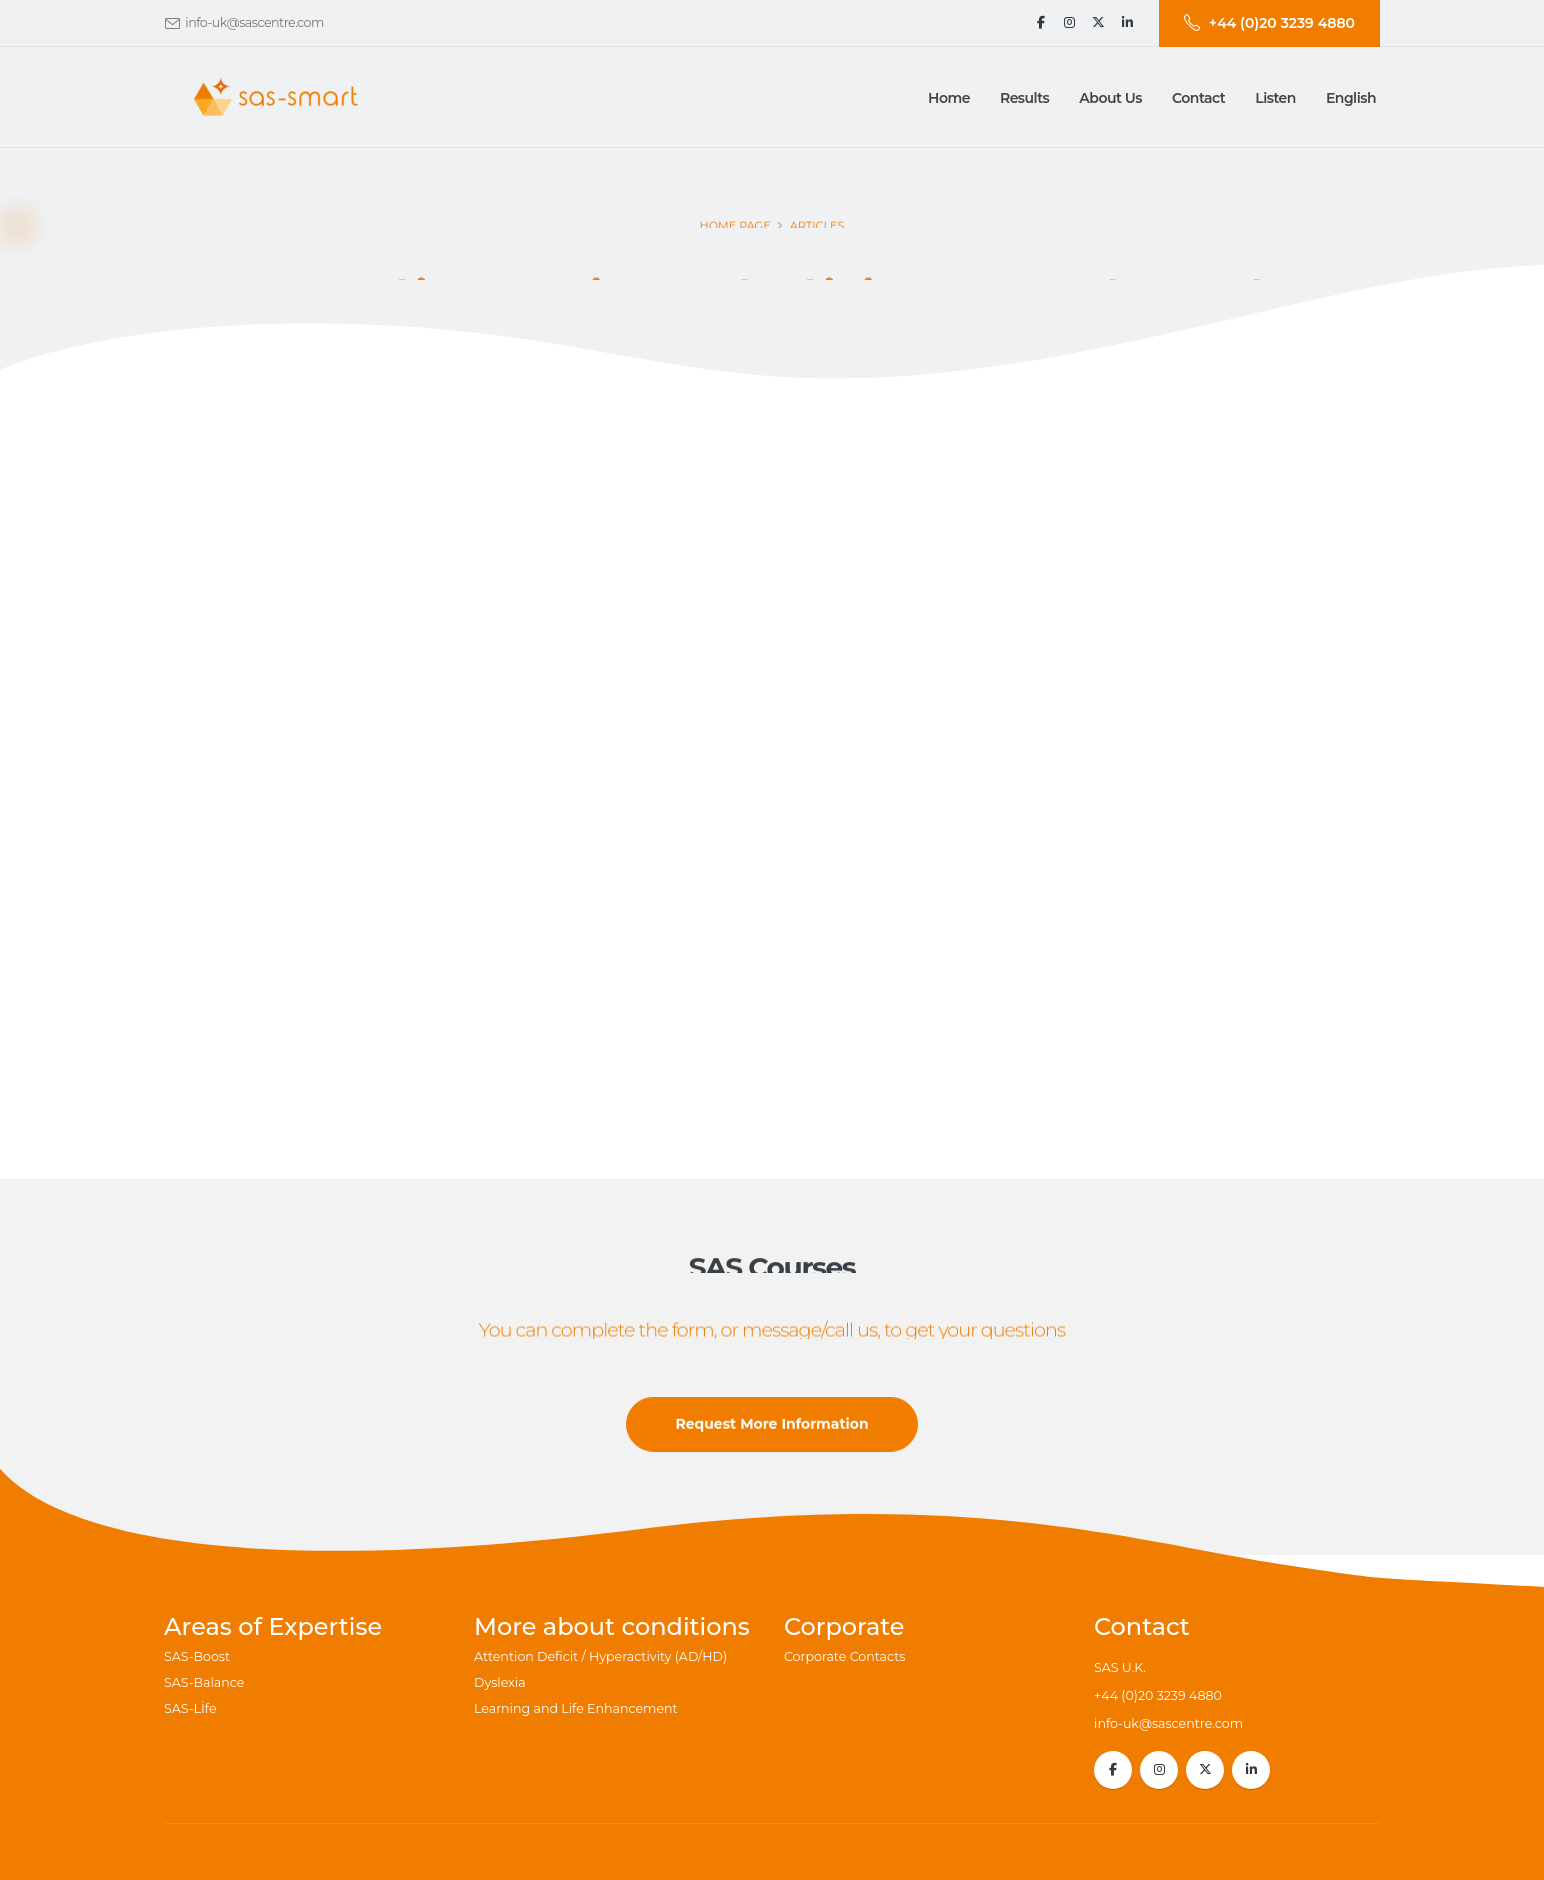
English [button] (1351, 98)
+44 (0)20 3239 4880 (1158, 1695)
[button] (1024, 98)
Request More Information (771, 1429)
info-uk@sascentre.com (254, 22)
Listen (1275, 98)
